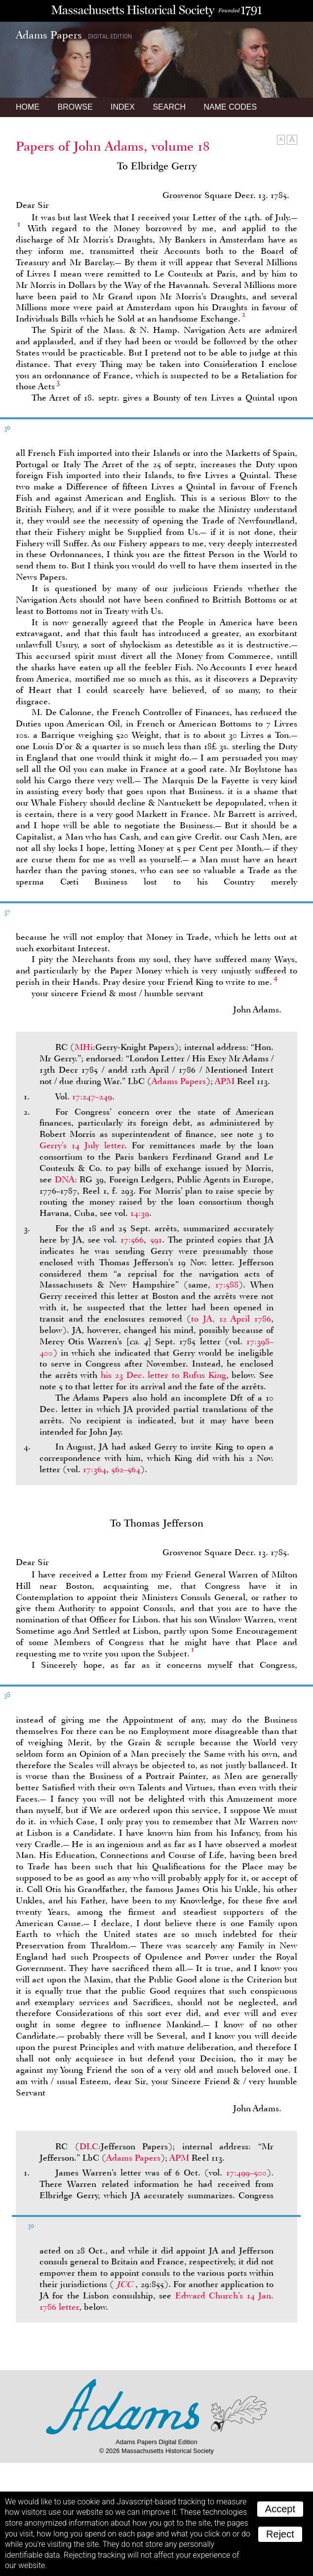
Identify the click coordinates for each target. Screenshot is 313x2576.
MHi (84, 1047)
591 (156, 1239)
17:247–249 (92, 1096)
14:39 (139, 1213)
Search (169, 107)
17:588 (226, 1284)
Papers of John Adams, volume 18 (113, 146)
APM (225, 1081)
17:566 (132, 1239)
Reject (280, 2534)
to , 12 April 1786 (231, 1318)
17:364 (94, 1469)
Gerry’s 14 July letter (81, 1145)
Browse (74, 107)
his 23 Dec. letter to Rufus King (163, 1374)
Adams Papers (179, 1081)
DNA (65, 1179)
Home (27, 107)
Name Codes (230, 107)
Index (123, 107)
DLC (88, 2146)
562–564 (125, 1469)
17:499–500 (246, 2172)
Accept (280, 2508)
